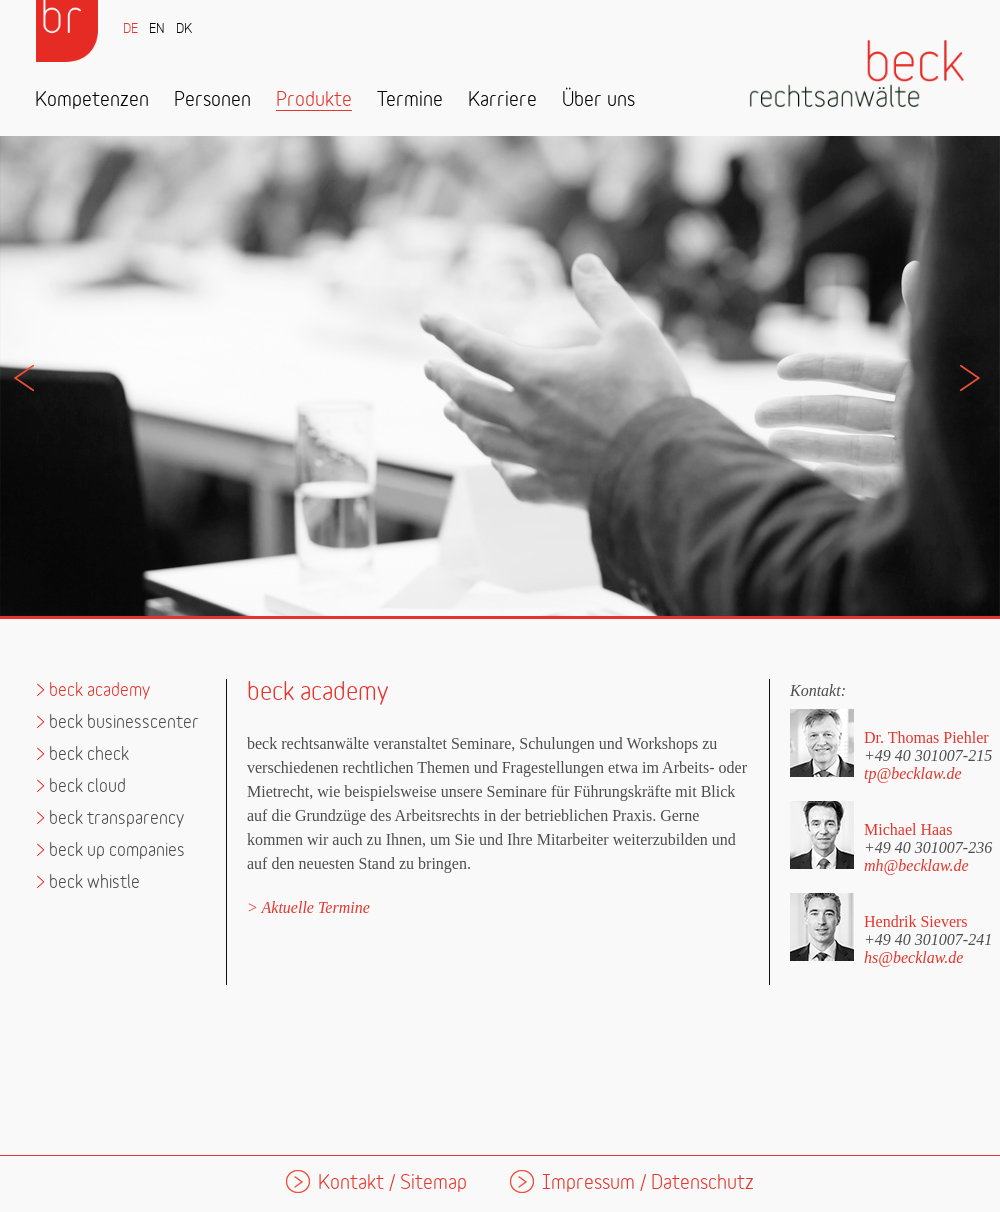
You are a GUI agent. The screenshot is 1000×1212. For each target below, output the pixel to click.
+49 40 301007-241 (928, 939)
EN (157, 29)
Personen (212, 100)
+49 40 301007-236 (928, 847)
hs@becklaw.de (913, 957)
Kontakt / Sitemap (392, 1183)
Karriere (502, 100)
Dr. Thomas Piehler (926, 737)
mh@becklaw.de (916, 865)
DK (184, 29)
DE (130, 29)
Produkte (314, 100)
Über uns (598, 100)
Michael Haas (908, 829)
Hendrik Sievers (916, 921)
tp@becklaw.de (913, 773)
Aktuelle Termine (316, 907)
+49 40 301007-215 (928, 755)
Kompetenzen (92, 100)
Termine (410, 100)
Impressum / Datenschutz (648, 1183)
